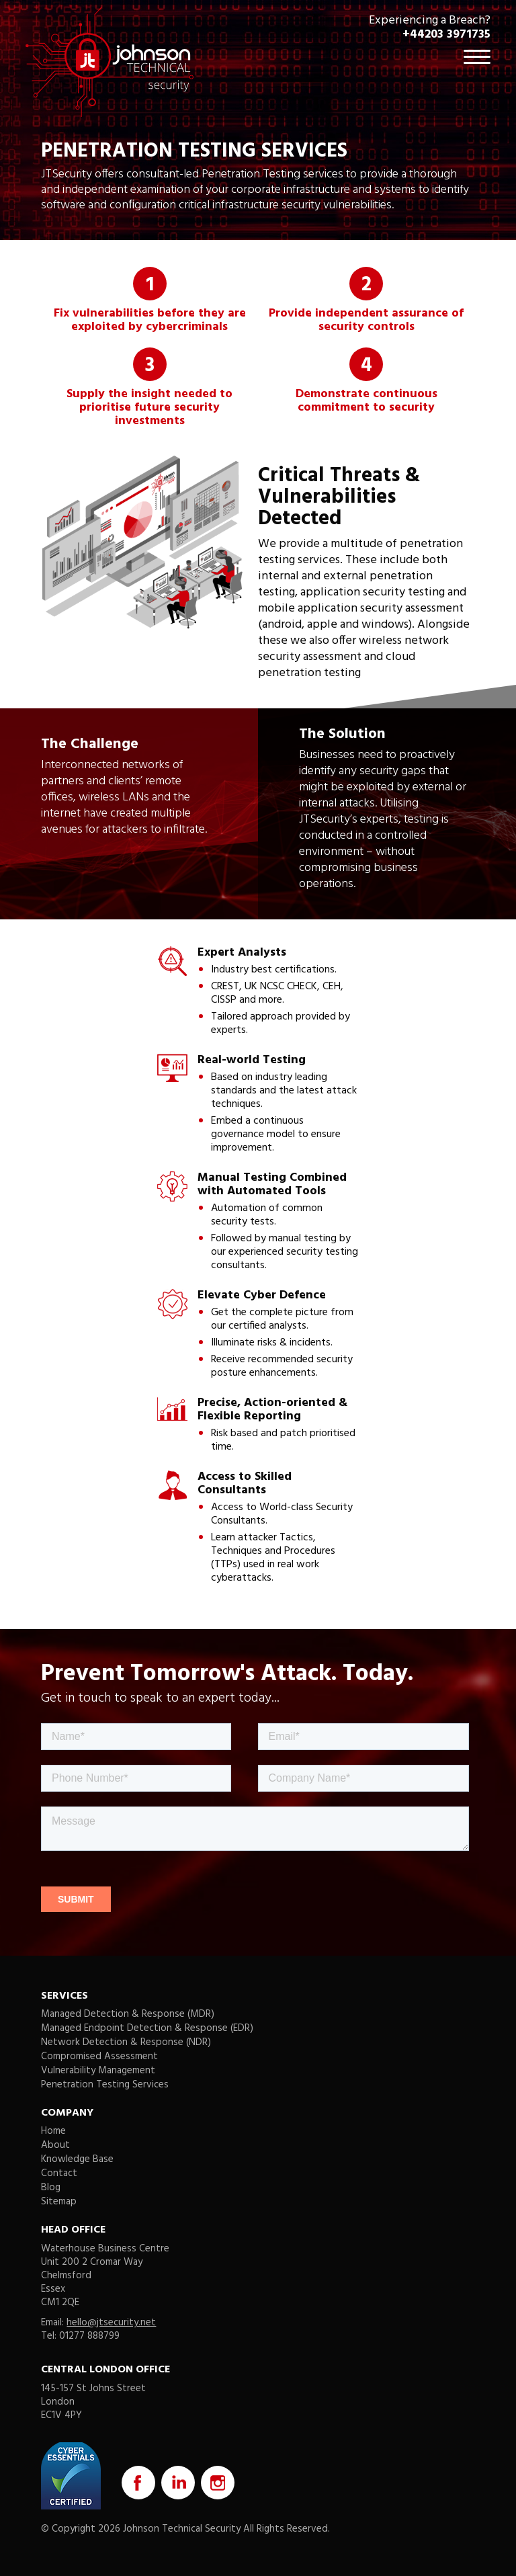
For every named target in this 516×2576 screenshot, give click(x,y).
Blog (50, 2187)
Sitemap (59, 2202)
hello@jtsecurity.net (111, 2323)
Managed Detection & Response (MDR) (127, 2014)
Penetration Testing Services (105, 2085)
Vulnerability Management (98, 2071)
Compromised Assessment (99, 2056)
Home (53, 2131)
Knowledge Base (77, 2159)
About (55, 2145)
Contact (59, 2173)
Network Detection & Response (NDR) (126, 2042)
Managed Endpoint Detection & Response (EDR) (147, 2028)
